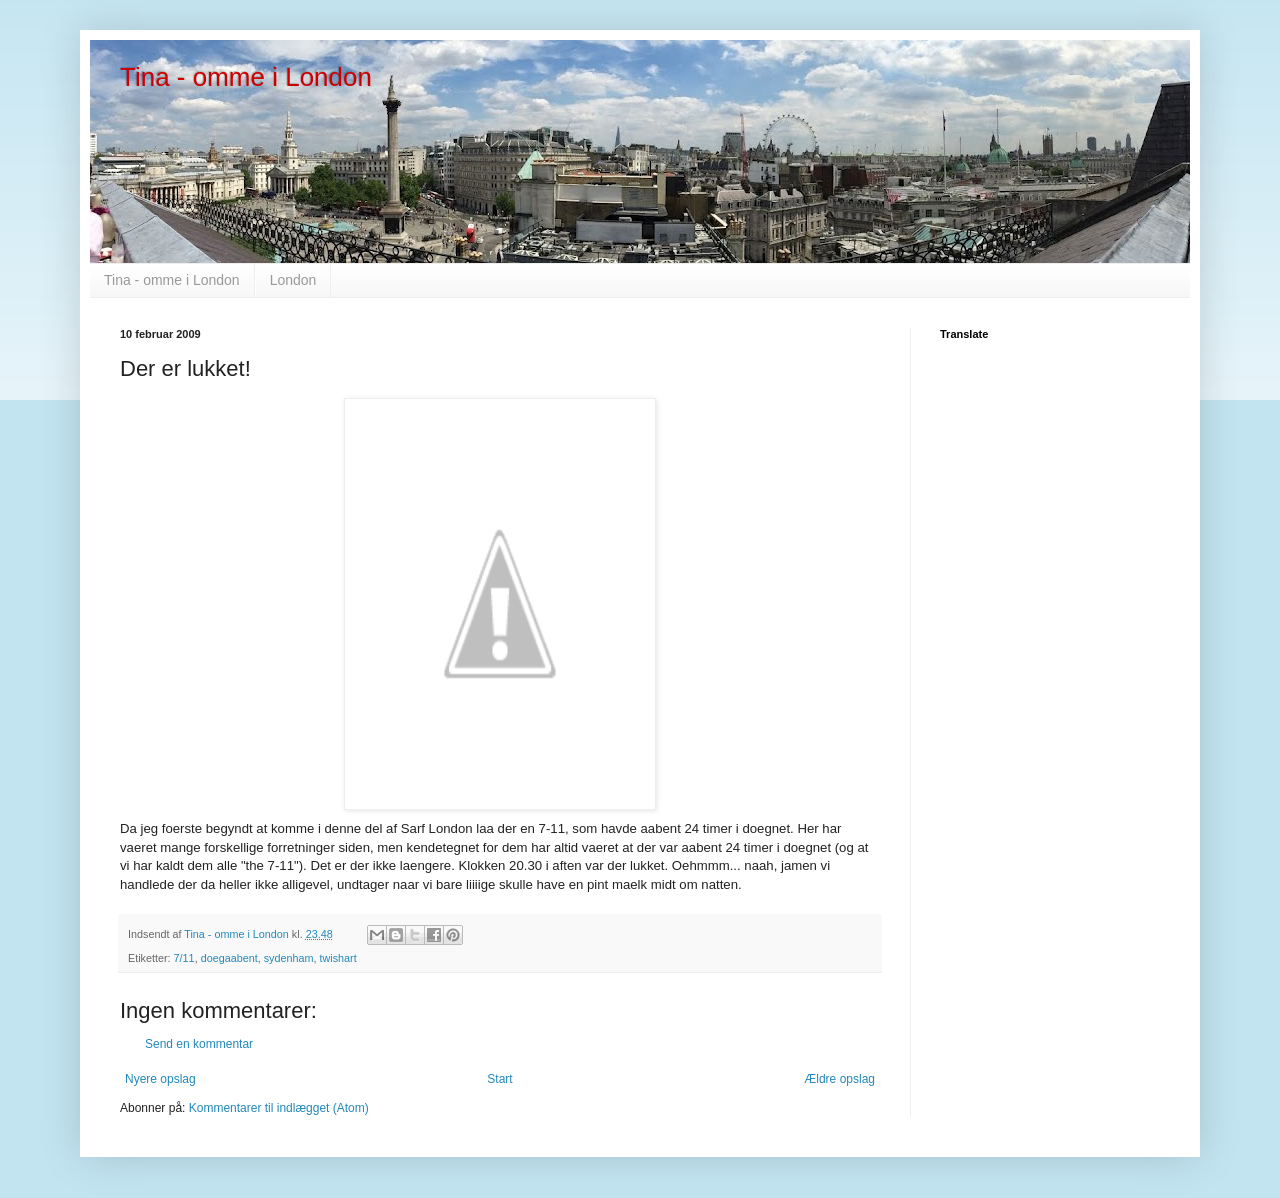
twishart (338, 958)
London (293, 280)
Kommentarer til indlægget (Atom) (279, 1108)
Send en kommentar (199, 1044)
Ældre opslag (839, 1079)
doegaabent (229, 958)
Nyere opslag (160, 1079)
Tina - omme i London (246, 77)
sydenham (289, 958)
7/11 (184, 958)
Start (499, 1079)
